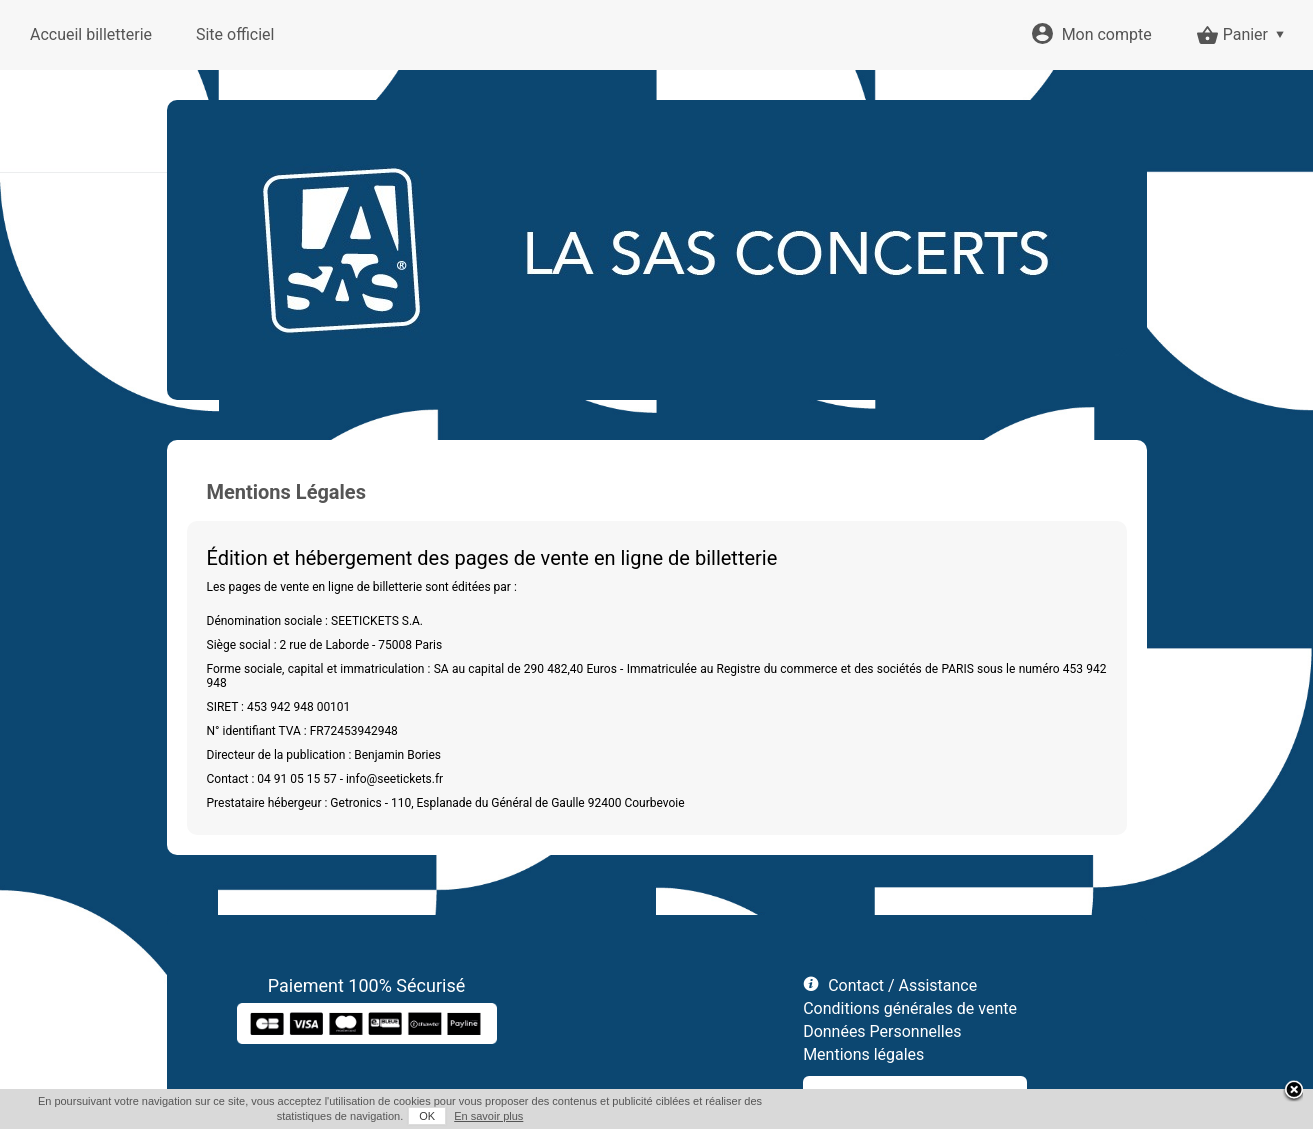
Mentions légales (863, 1054)
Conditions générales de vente (910, 1008)
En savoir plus (488, 1116)
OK (427, 1116)
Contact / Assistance (902, 985)
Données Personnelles (882, 1031)
